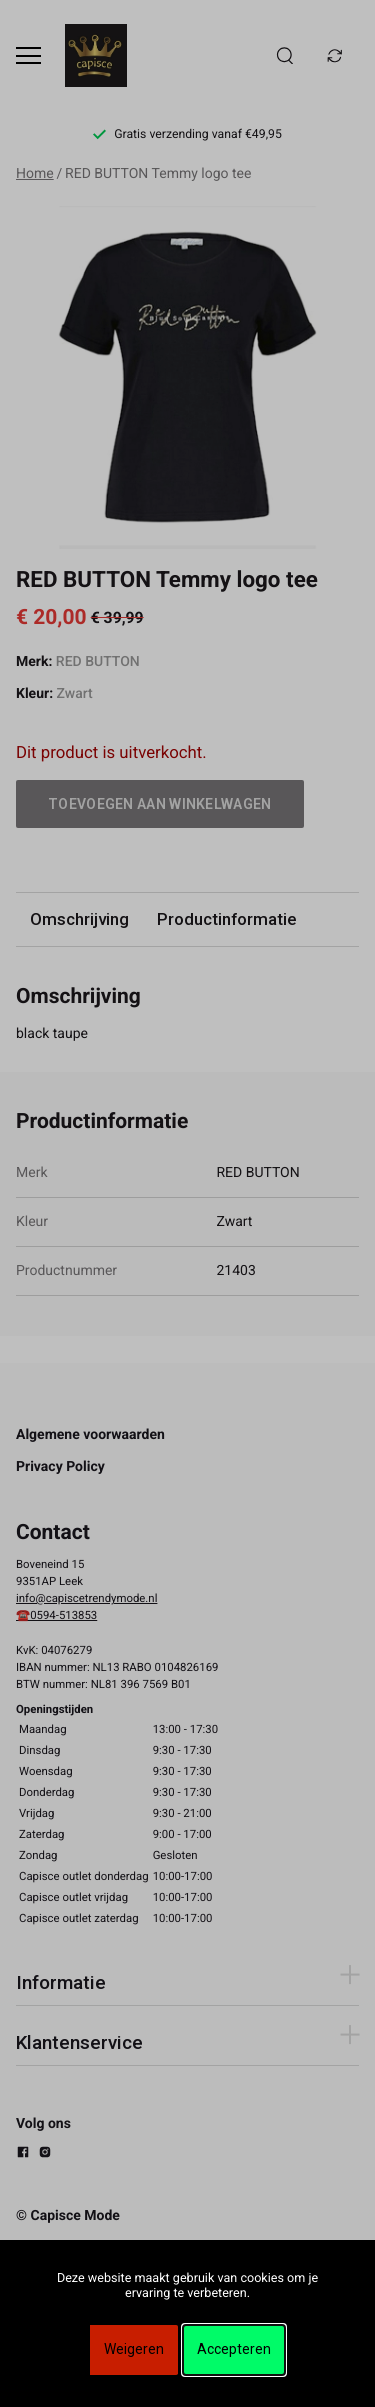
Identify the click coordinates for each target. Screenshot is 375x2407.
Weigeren (134, 2349)
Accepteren (234, 2349)
